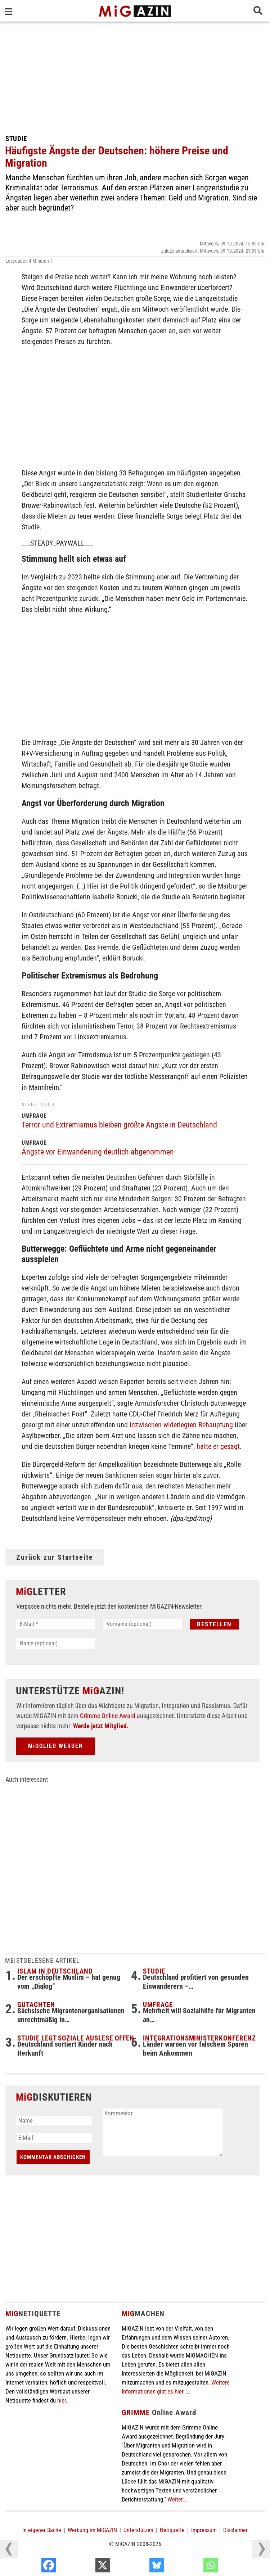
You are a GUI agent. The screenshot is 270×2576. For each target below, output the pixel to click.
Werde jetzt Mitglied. (101, 1726)
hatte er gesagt (218, 1446)
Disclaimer (235, 2530)
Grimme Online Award (107, 1715)
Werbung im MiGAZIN (92, 2530)
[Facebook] (86, 2567)
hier (61, 2400)
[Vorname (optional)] (142, 1624)
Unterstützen (138, 2530)
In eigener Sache (41, 2530)
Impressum (204, 2530)
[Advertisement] (135, 75)
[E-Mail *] (55, 1624)
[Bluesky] (194, 2567)
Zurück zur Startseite (54, 1557)
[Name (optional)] (55, 1643)
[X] (140, 2567)
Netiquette (172, 2530)
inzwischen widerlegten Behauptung (181, 1424)
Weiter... (177, 2499)
